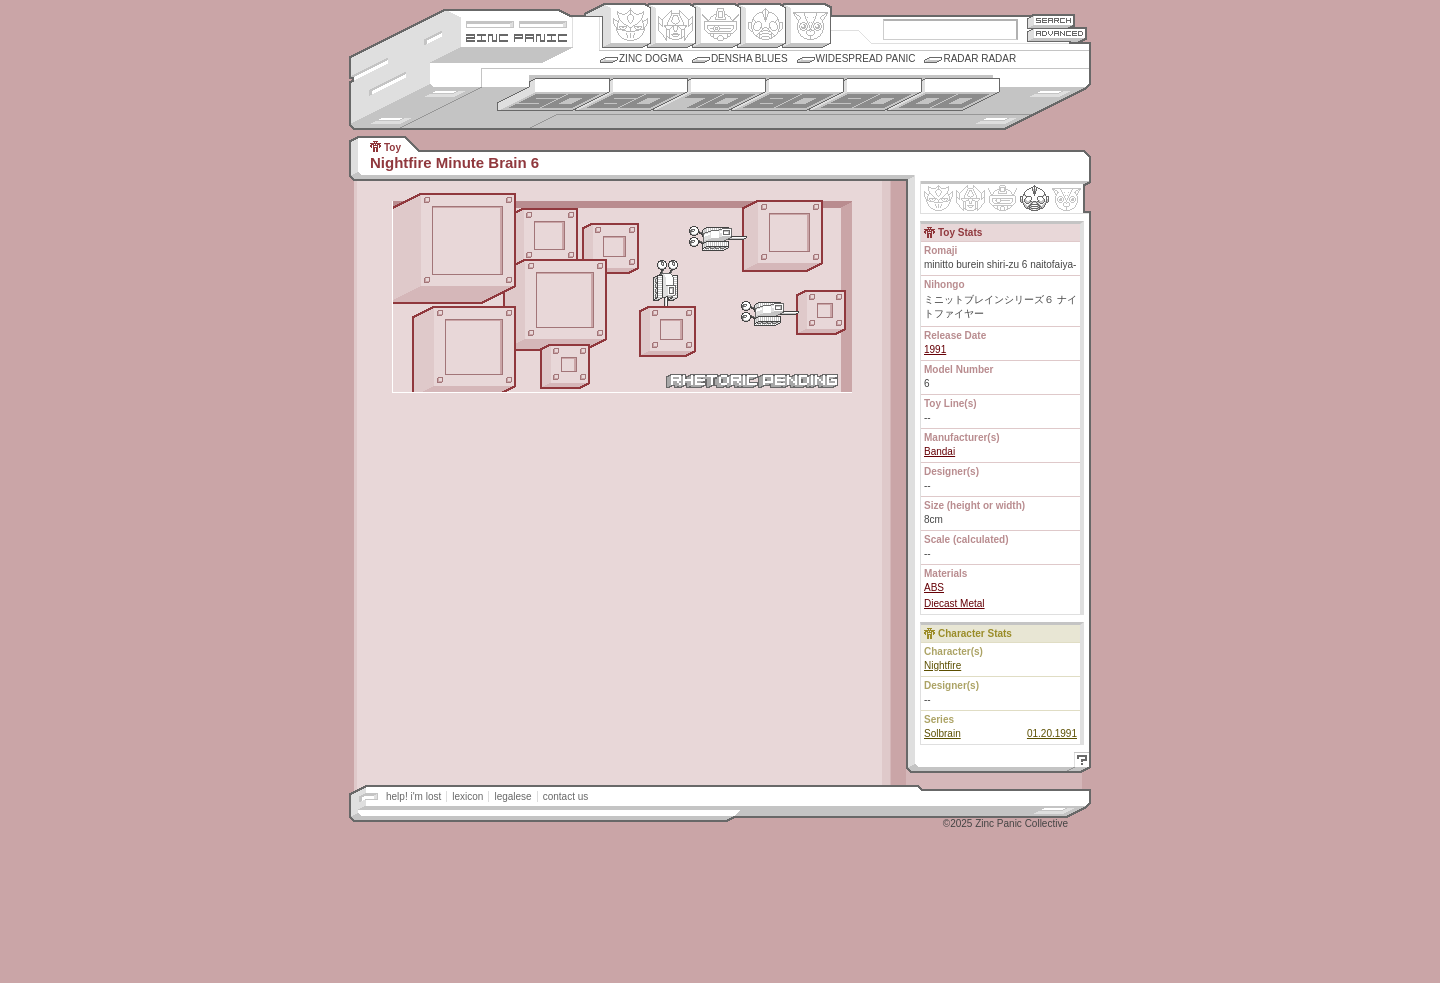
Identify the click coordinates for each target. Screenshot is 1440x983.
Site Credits (516, 22)
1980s (787, 94)
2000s (943, 94)
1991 (935, 349)
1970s (709, 94)
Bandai (939, 451)
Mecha (716, 26)
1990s (865, 94)
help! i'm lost (413, 796)
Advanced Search (1057, 34)
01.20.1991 (1052, 733)
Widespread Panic (866, 58)
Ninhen (1034, 198)
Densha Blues (749, 58)
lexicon (467, 796)
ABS (934, 587)
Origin (626, 26)
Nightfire (942, 665)
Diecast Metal (954, 603)
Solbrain (942, 733)
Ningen (761, 26)
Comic (806, 26)
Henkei (671, 26)
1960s (631, 94)
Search (1051, 20)
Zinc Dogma (651, 58)
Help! (1079, 762)
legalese (512, 796)
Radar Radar (979, 58)
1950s (553, 94)
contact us (566, 796)
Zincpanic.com (516, 36)
